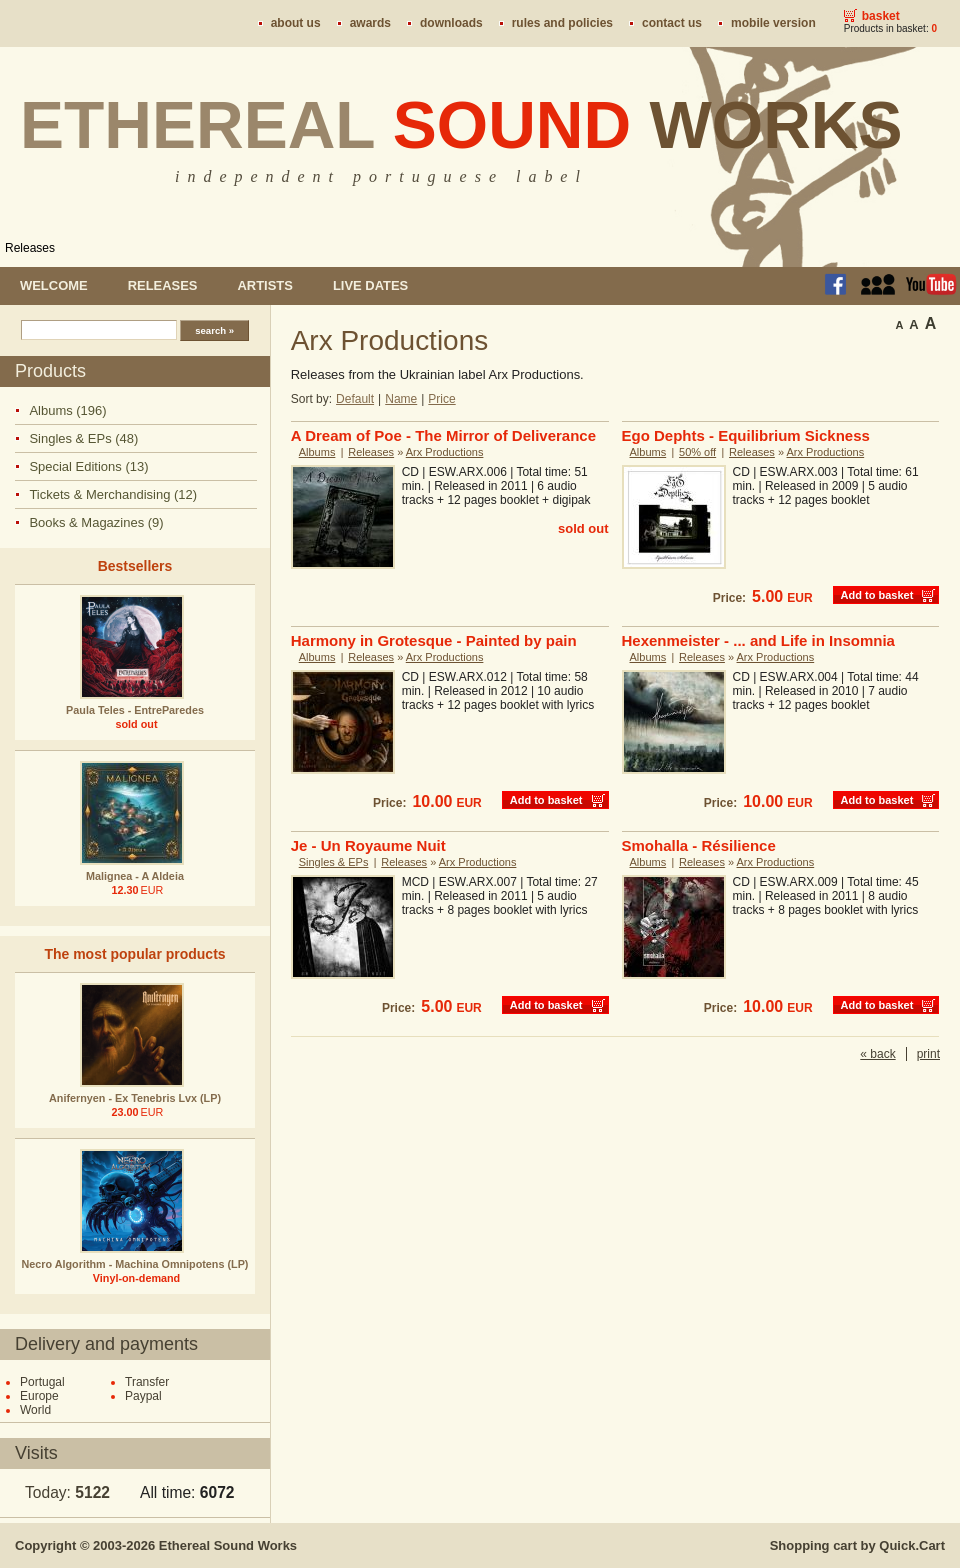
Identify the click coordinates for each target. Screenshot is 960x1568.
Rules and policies (562, 23)
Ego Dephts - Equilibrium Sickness (746, 435)
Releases (30, 248)
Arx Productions (445, 452)
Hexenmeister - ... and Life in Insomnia (758, 640)
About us (296, 23)
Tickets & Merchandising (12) (113, 494)
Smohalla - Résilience (699, 845)
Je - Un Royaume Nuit (368, 845)
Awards (370, 23)
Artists (264, 285)
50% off (697, 452)
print (928, 1054)
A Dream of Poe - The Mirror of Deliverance (443, 435)
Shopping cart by (857, 1545)
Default (355, 399)
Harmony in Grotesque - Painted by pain (434, 640)
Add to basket (877, 595)
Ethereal (461, 125)
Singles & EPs (334, 862)
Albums (317, 452)
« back (877, 1054)
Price (441, 399)
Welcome (54, 285)
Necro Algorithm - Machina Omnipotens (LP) (135, 1264)
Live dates (370, 285)
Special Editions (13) (88, 466)
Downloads (451, 23)
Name (401, 399)
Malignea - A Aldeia (135, 876)
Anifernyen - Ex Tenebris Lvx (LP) (135, 1098)
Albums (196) (67, 410)
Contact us (672, 23)
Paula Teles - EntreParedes (135, 710)
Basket (881, 16)
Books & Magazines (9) (96, 522)
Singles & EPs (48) (83, 438)
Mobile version (773, 23)
